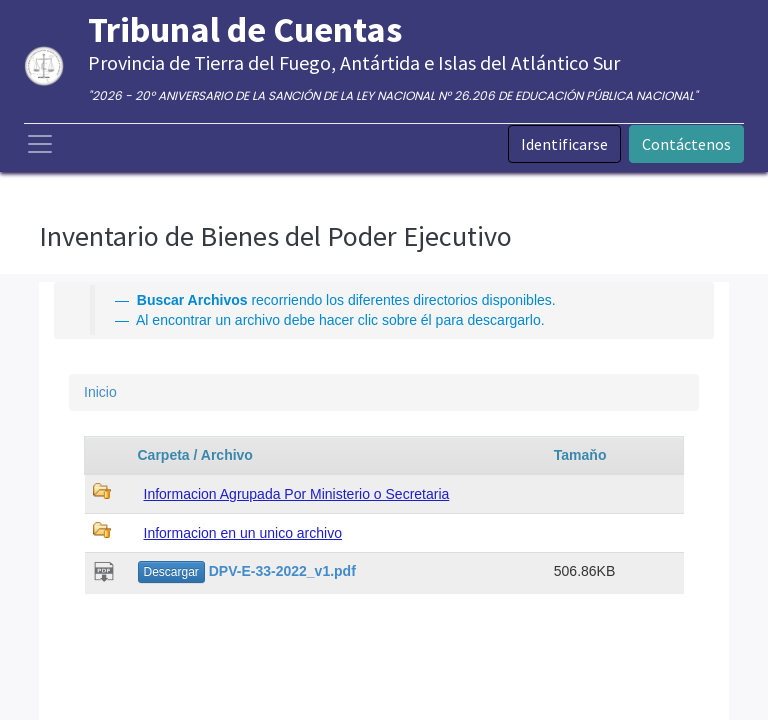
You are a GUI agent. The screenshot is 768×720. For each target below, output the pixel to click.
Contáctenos (686, 144)
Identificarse (564, 144)
